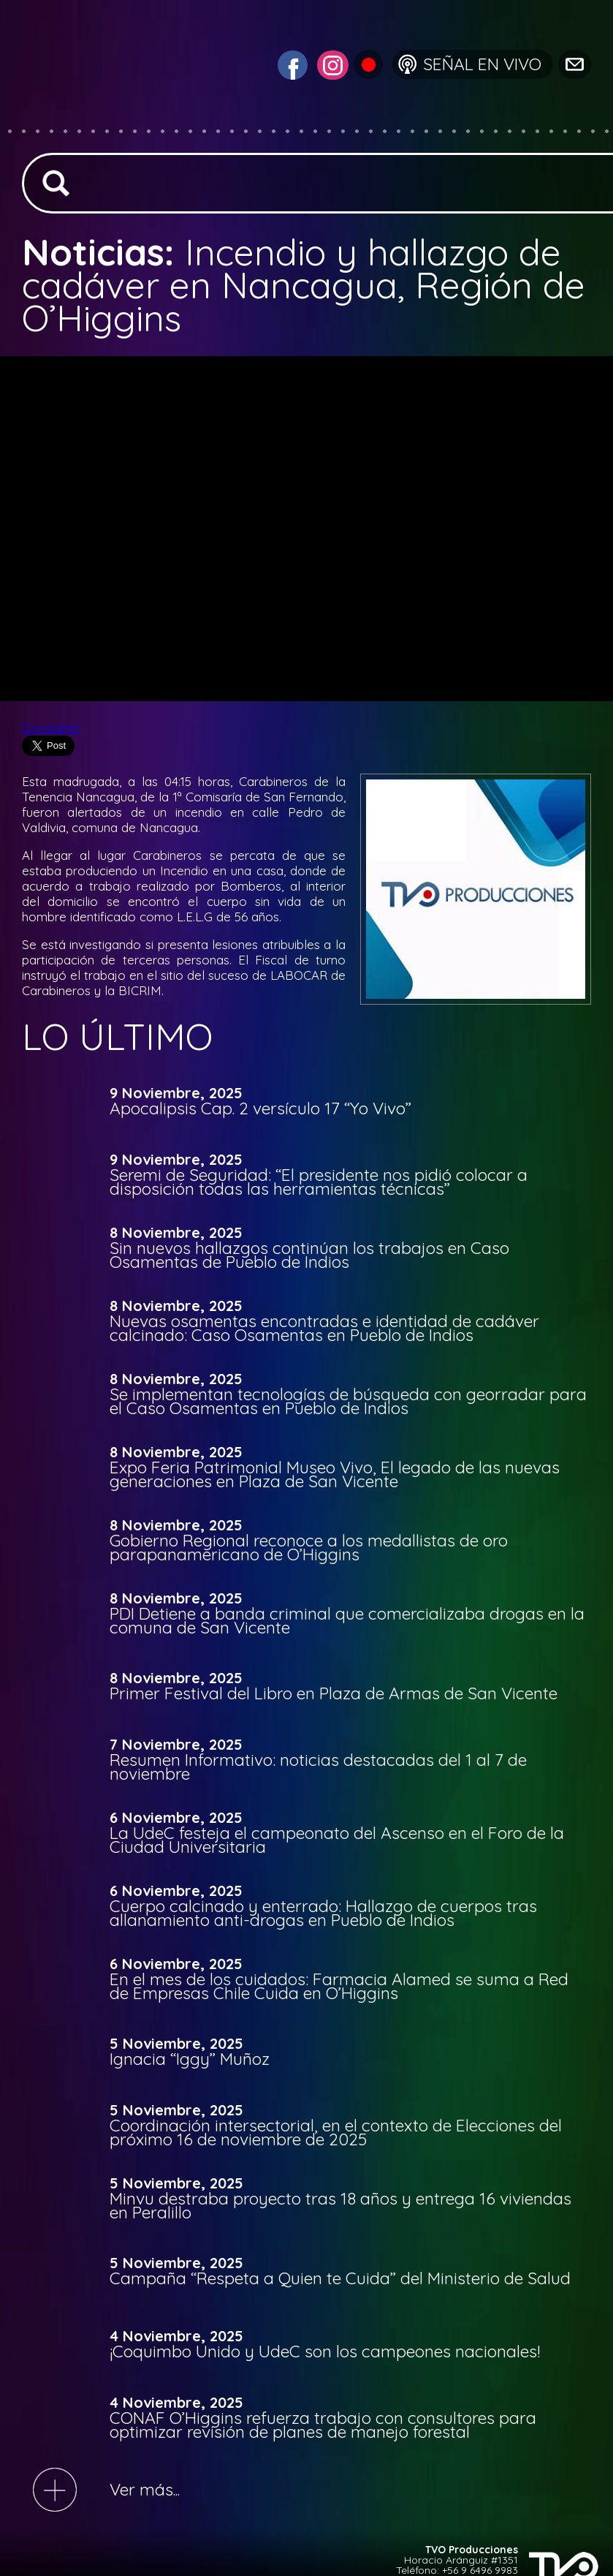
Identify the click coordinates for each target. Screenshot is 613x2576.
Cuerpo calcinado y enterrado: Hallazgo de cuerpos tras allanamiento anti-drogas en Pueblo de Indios (323, 1913)
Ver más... (145, 2489)
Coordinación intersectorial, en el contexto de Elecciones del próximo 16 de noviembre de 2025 (336, 2132)
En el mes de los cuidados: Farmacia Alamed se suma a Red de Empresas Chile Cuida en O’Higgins (339, 1986)
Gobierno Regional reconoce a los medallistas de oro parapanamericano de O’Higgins (309, 1547)
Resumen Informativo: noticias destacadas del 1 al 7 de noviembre (318, 1766)
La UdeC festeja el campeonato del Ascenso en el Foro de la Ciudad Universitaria (337, 1840)
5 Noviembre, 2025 (176, 2044)
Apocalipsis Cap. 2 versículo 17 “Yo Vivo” (260, 1108)
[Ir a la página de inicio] (91, 120)
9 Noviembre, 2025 (176, 1093)
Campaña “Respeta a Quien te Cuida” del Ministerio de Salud (340, 2278)
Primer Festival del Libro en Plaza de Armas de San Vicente (333, 1693)
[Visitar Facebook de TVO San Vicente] (291, 63)
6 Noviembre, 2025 (176, 1818)
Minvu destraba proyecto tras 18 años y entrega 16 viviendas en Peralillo (340, 2205)
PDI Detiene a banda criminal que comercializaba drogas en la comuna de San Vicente (347, 1620)
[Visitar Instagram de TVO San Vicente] (331, 63)
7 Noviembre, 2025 (176, 1745)
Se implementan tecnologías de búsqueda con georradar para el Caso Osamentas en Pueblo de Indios (348, 1401)
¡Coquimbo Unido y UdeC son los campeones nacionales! (325, 2351)
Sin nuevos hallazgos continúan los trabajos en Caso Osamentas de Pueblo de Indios (309, 1255)
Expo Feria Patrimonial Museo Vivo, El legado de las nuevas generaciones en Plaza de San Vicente (335, 1474)
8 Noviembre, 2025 (176, 1233)
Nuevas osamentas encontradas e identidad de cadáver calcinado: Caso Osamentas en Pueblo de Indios (324, 1328)
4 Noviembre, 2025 (176, 2336)
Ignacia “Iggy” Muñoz (190, 2059)
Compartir (50, 728)
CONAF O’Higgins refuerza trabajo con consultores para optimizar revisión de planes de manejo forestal (323, 2425)
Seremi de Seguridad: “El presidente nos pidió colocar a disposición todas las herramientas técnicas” (319, 1182)
